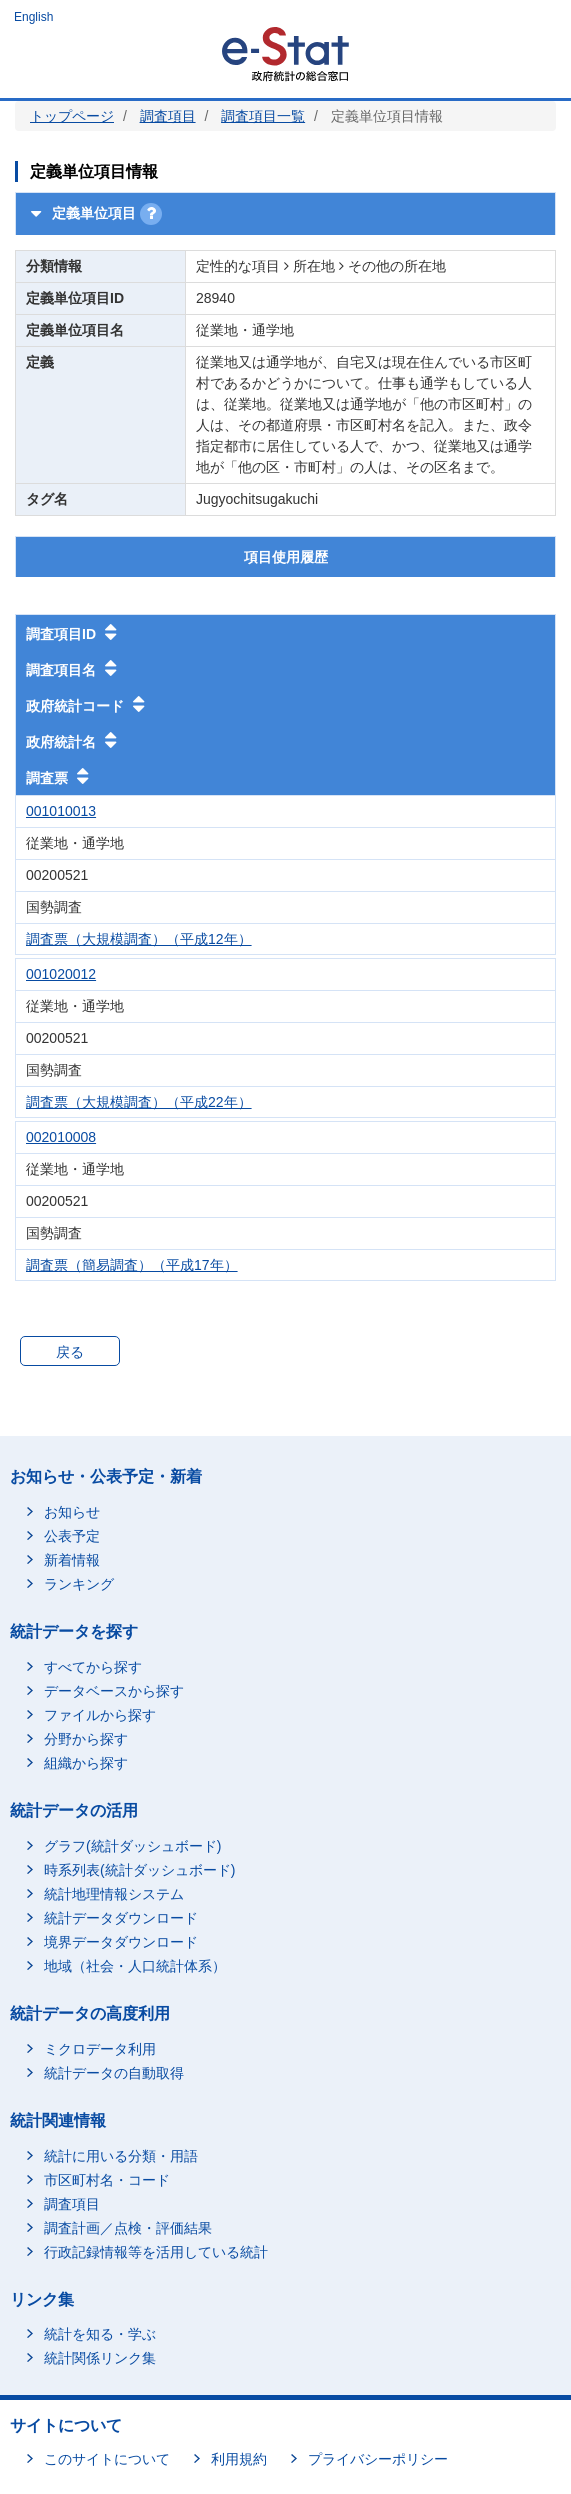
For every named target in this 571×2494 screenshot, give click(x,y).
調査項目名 (71, 668)
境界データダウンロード (121, 1942)
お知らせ (72, 1512)
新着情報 (72, 1560)
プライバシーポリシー (378, 2459)
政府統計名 (71, 740)
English (33, 17)
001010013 (61, 811)
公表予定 (72, 1536)
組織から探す (86, 1763)
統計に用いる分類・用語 (121, 2156)
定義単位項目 (81, 213)
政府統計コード (85, 704)
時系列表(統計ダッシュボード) (139, 1870)
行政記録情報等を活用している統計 (156, 2252)
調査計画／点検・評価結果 (128, 2228)
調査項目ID (71, 632)
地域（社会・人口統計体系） (135, 1966)
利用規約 (239, 2459)
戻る (70, 1352)
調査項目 (168, 116)
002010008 (61, 1137)
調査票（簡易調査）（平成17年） (132, 1265)
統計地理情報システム (114, 1894)
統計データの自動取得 (114, 2073)
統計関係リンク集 (100, 2358)
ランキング (79, 1584)
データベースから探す (114, 1691)
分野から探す (86, 1739)
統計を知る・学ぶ (100, 2334)
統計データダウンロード (121, 1918)
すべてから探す (93, 1667)
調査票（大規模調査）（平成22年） (139, 1102)
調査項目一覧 (263, 116)
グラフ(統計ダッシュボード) (132, 1846)
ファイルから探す (100, 1715)
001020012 (61, 974)
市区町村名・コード (107, 2180)
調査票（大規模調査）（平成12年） (139, 939)
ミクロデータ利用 (100, 2049)
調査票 (57, 776)
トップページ (72, 116)
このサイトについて (107, 2459)
